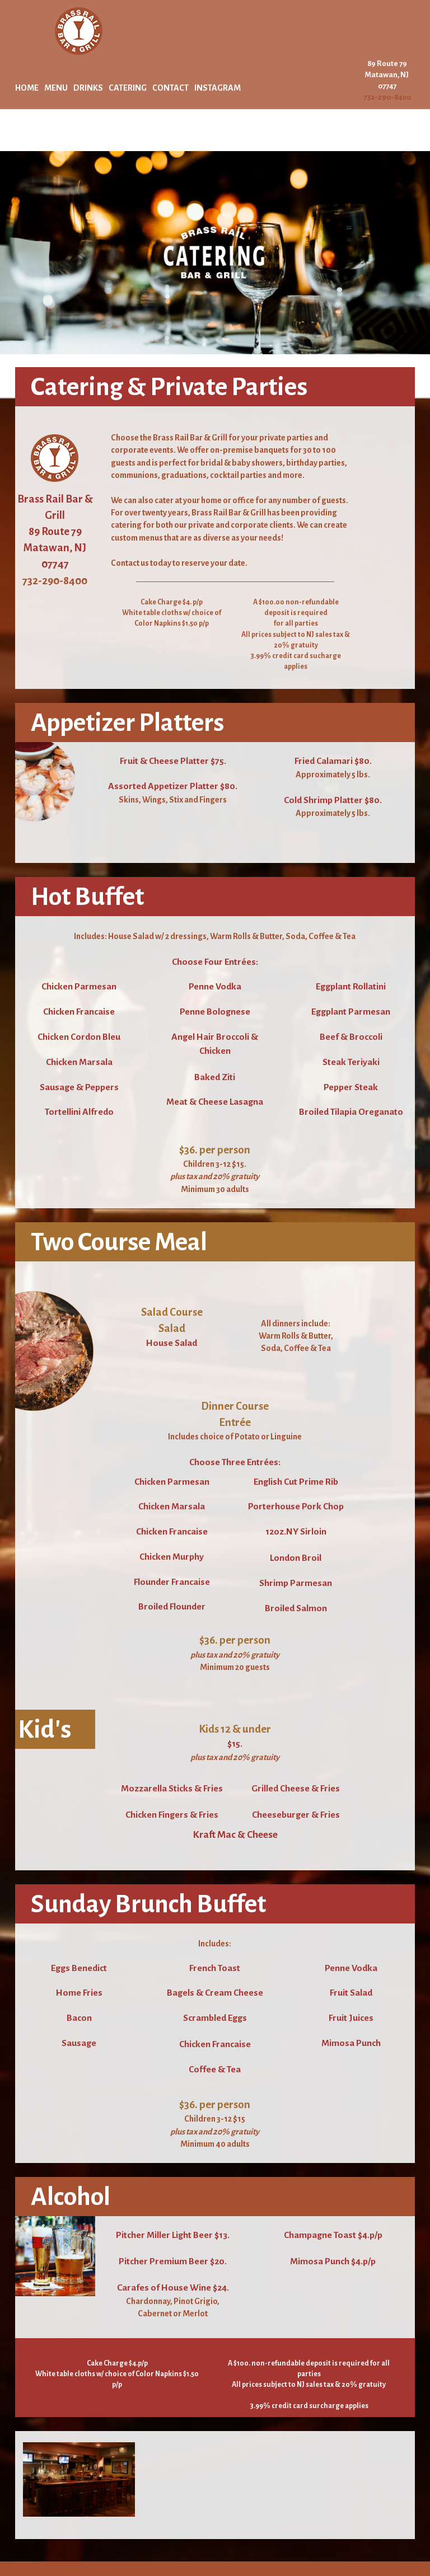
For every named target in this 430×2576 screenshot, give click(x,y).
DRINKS (88, 87)
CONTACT (170, 87)
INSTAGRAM (217, 87)
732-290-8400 (387, 97)
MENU (56, 87)
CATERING (128, 87)
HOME (27, 87)
